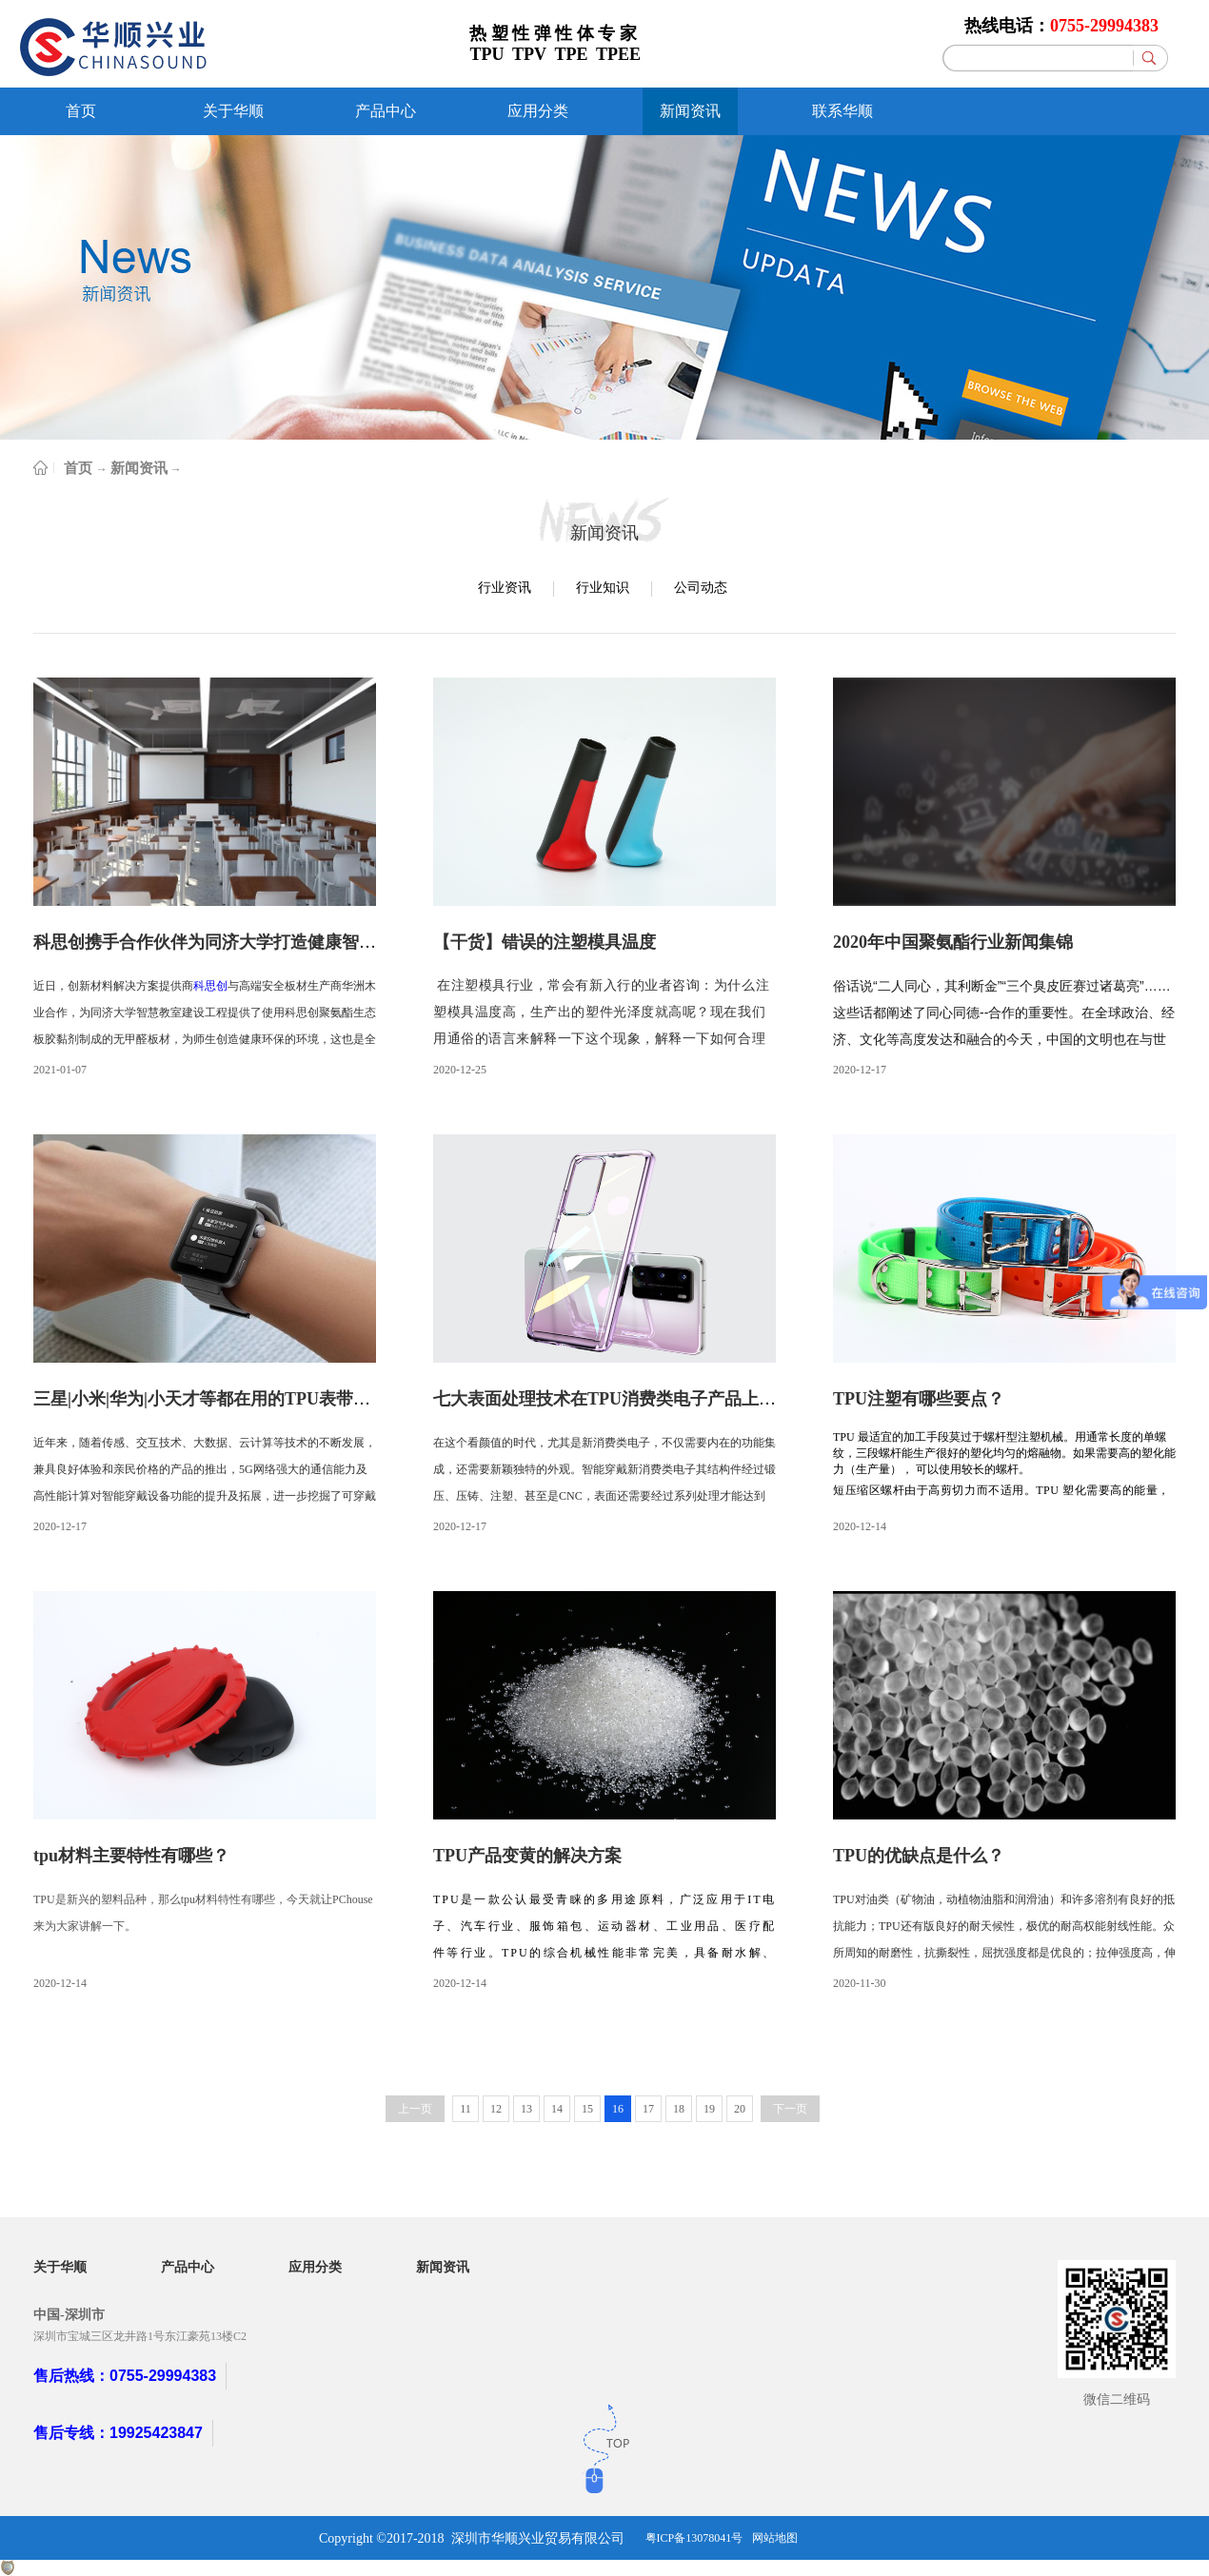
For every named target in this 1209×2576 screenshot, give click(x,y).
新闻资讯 (139, 468)
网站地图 (775, 2538)
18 (678, 2108)
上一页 (415, 2108)
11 (465, 2108)
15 (587, 2108)
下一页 (790, 2108)
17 (648, 2108)
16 (618, 2108)
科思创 (210, 986)
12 (496, 2108)
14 (557, 2108)
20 (739, 2108)
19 (709, 2108)
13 (526, 2108)
